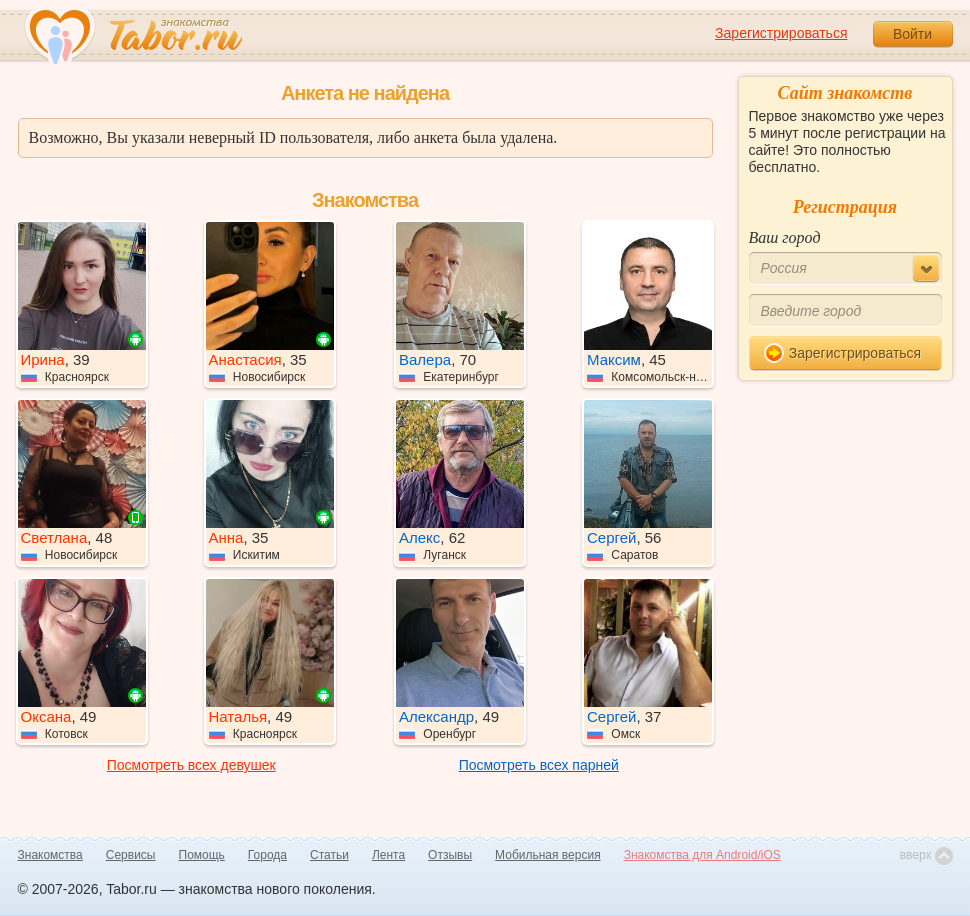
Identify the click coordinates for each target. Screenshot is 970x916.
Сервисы (131, 855)
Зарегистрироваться (781, 33)
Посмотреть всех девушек (191, 765)
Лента (388, 855)
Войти (912, 34)
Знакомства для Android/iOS (702, 855)
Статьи (329, 855)
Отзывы (450, 855)
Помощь (202, 855)
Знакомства (50, 855)
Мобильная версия (548, 855)
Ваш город (785, 237)
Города (267, 855)
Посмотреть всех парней (539, 765)
